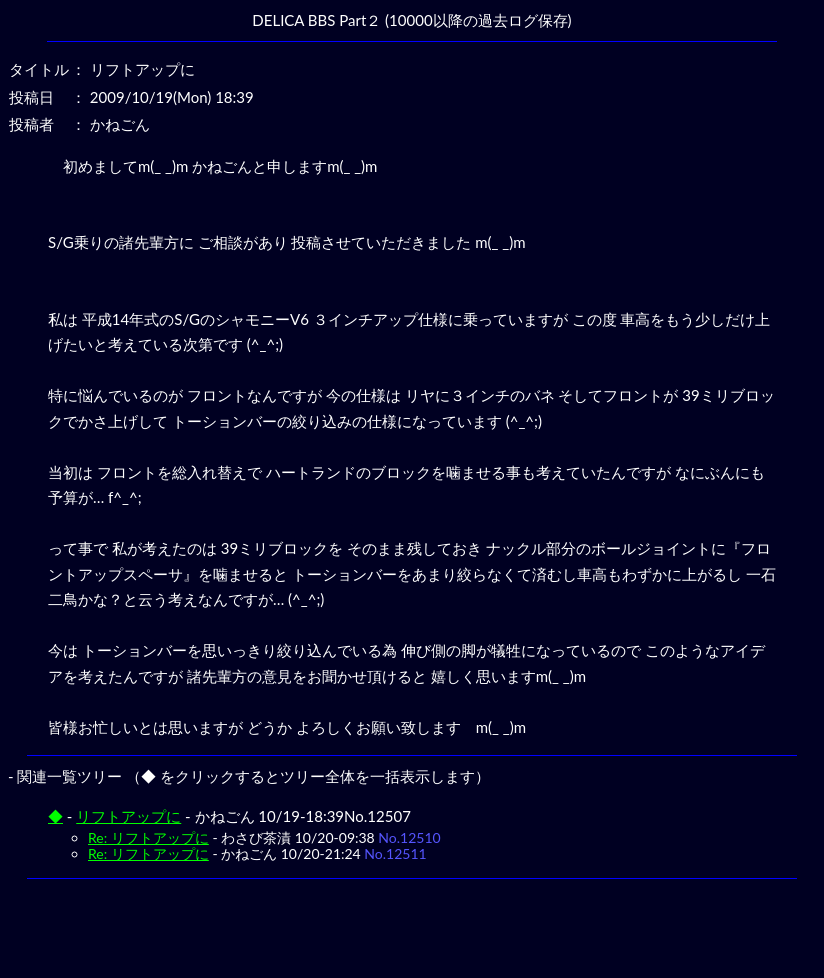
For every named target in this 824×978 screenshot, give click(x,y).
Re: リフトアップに (148, 837)
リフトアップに (128, 816)
